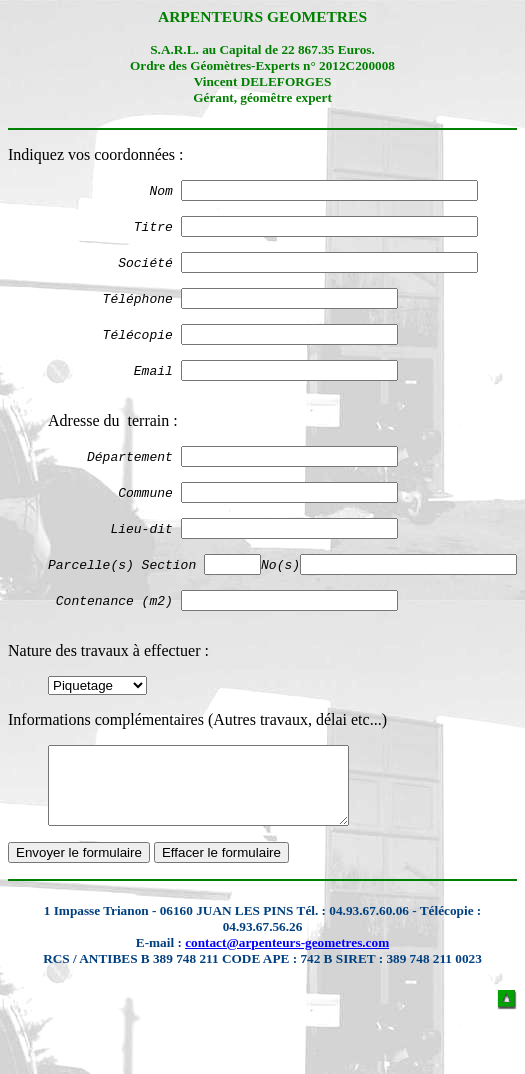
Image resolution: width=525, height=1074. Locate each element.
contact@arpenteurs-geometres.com (287, 990)
